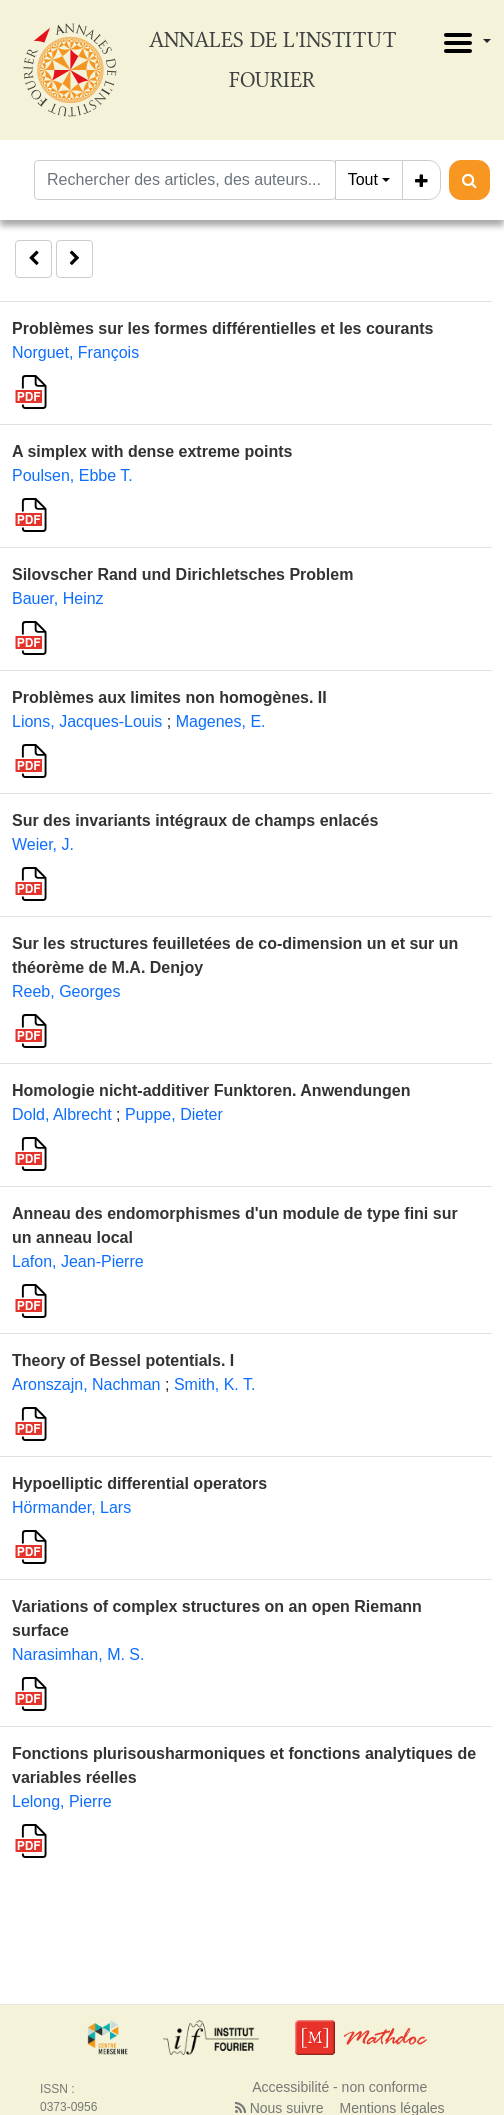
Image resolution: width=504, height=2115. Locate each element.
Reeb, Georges (66, 991)
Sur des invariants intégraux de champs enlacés (195, 820)
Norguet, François (75, 352)
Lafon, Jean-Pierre (78, 1261)
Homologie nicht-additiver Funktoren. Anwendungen (211, 1090)
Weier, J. (43, 844)
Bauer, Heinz (58, 598)
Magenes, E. (221, 721)
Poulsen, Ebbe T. (72, 475)
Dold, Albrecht (62, 1114)
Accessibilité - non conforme (339, 2087)
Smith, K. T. (215, 1384)
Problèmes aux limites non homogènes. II (169, 697)
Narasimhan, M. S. (78, 1654)
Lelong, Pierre (62, 1801)
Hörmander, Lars (71, 1507)
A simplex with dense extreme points (152, 451)
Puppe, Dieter (174, 1114)
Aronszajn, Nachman (86, 1384)
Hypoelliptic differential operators (139, 1483)
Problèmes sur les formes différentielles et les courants (223, 328)
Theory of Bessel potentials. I (123, 1360)
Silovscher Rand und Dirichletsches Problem (182, 574)
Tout (363, 179)
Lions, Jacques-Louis (87, 721)
